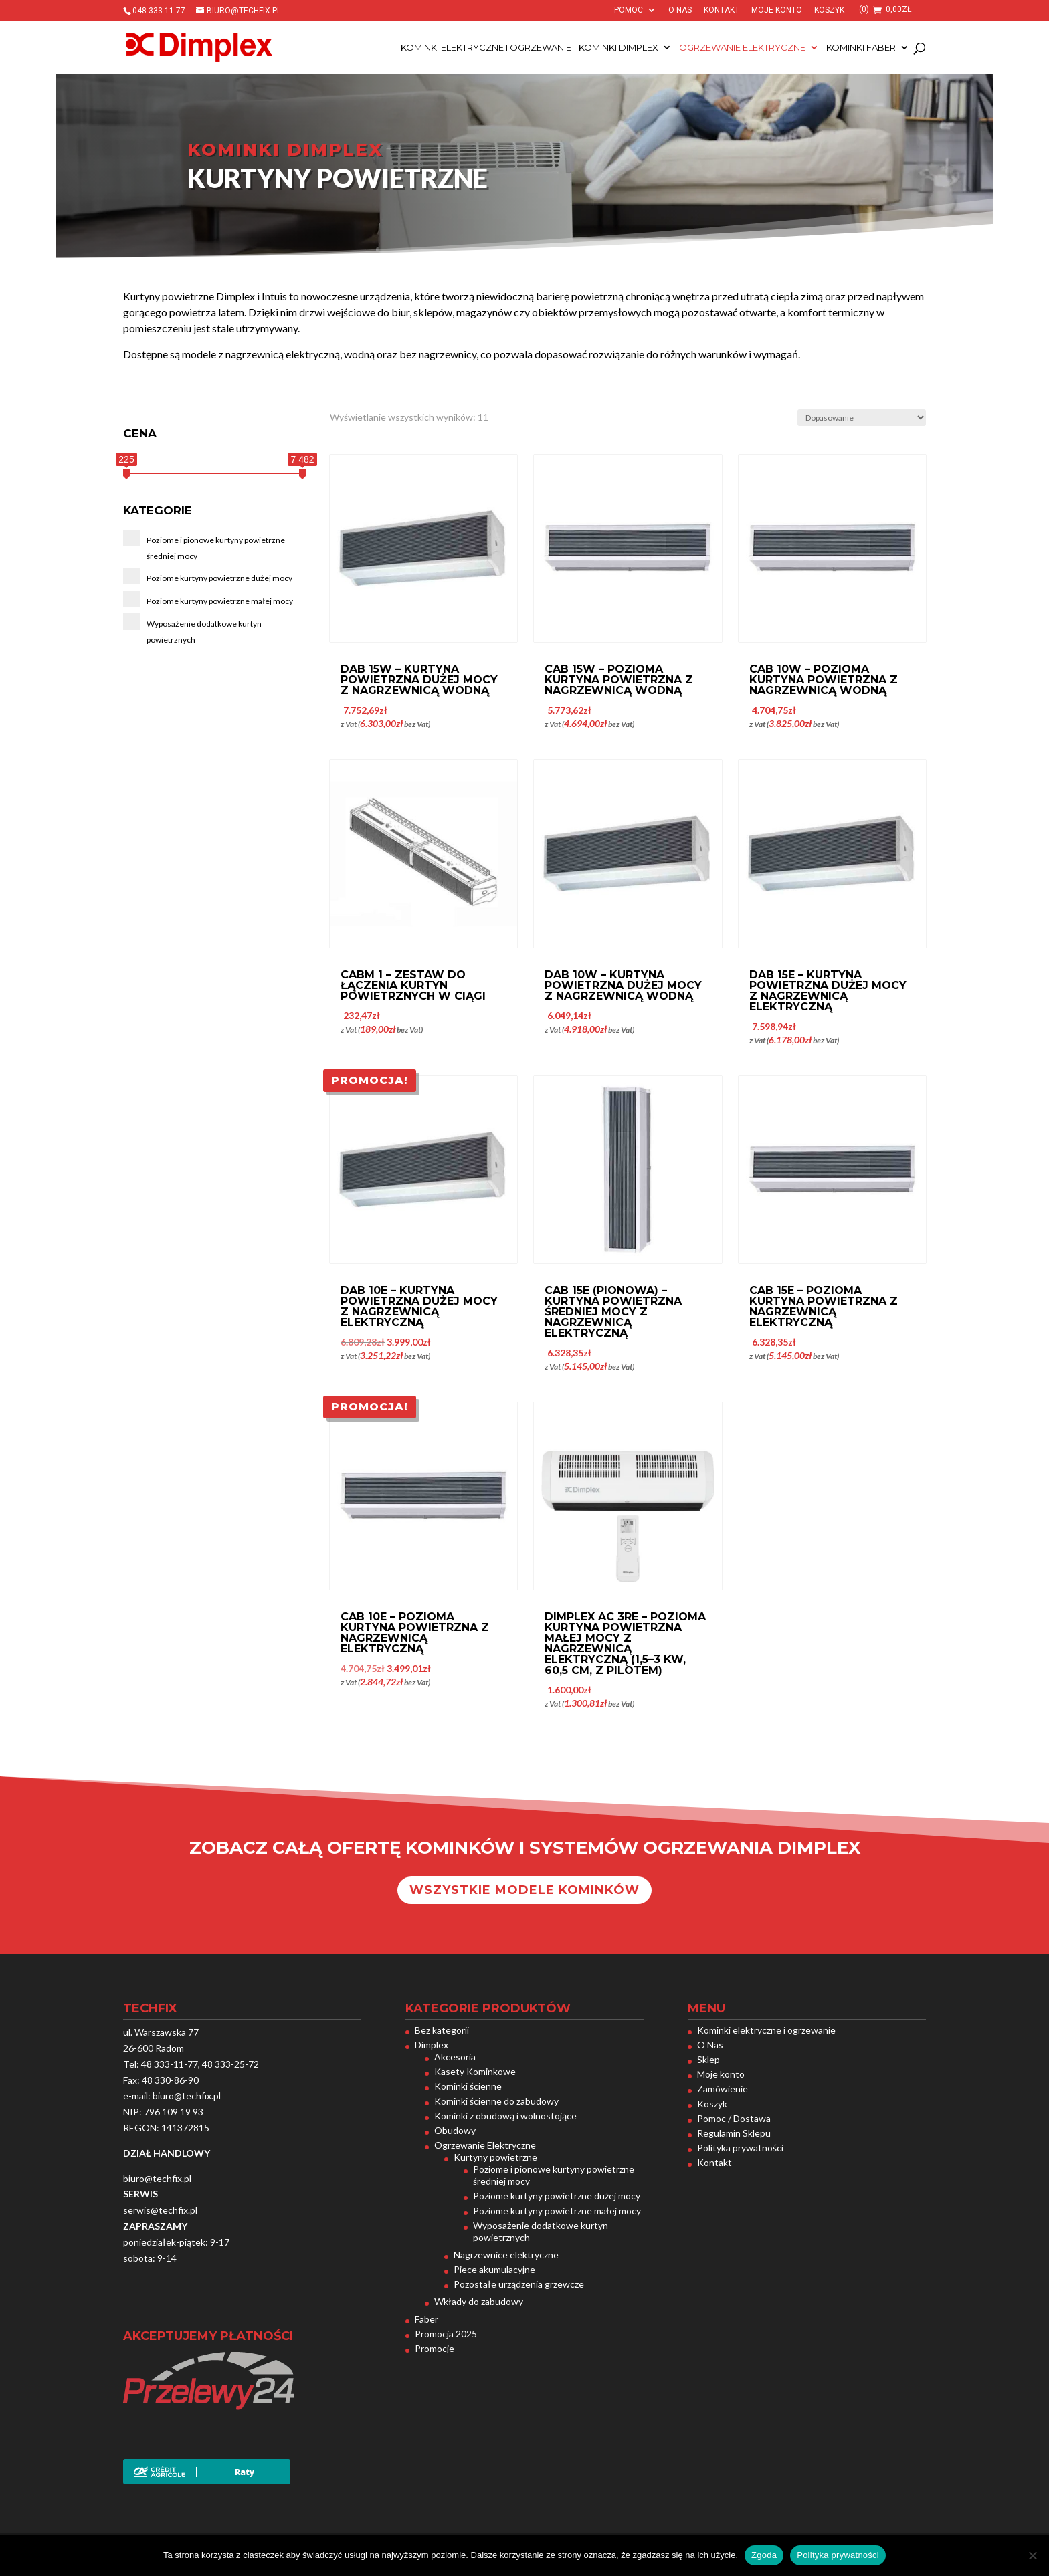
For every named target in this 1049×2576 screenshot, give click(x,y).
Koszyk (829, 10)
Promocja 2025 (446, 2333)
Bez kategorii (442, 2030)
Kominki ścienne (468, 2086)
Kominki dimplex (285, 149)
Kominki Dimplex (618, 48)
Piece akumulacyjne (494, 2269)
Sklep (708, 2059)
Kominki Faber (861, 48)
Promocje (434, 2348)
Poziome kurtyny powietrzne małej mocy (557, 2210)
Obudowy (455, 2130)
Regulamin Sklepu (734, 2133)
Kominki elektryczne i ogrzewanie (486, 48)
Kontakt (721, 10)
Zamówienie (722, 2089)
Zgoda (764, 2555)
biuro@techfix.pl (187, 2095)
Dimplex (431, 2044)
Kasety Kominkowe (475, 2071)
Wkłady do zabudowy (478, 2301)
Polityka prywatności (740, 2147)
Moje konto (776, 10)
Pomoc (628, 10)
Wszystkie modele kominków (524, 1890)
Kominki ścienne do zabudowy (496, 2101)
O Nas (680, 10)
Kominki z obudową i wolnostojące (505, 2115)
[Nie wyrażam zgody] (1032, 2555)
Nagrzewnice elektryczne (506, 2254)
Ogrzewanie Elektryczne (742, 48)
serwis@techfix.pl (160, 2210)
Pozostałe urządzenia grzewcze (519, 2284)
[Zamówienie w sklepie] (861, 417)
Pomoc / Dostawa (734, 2118)
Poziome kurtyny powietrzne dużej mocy (556, 2196)
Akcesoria (455, 2056)
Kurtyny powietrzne (495, 2157)
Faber (426, 2319)
